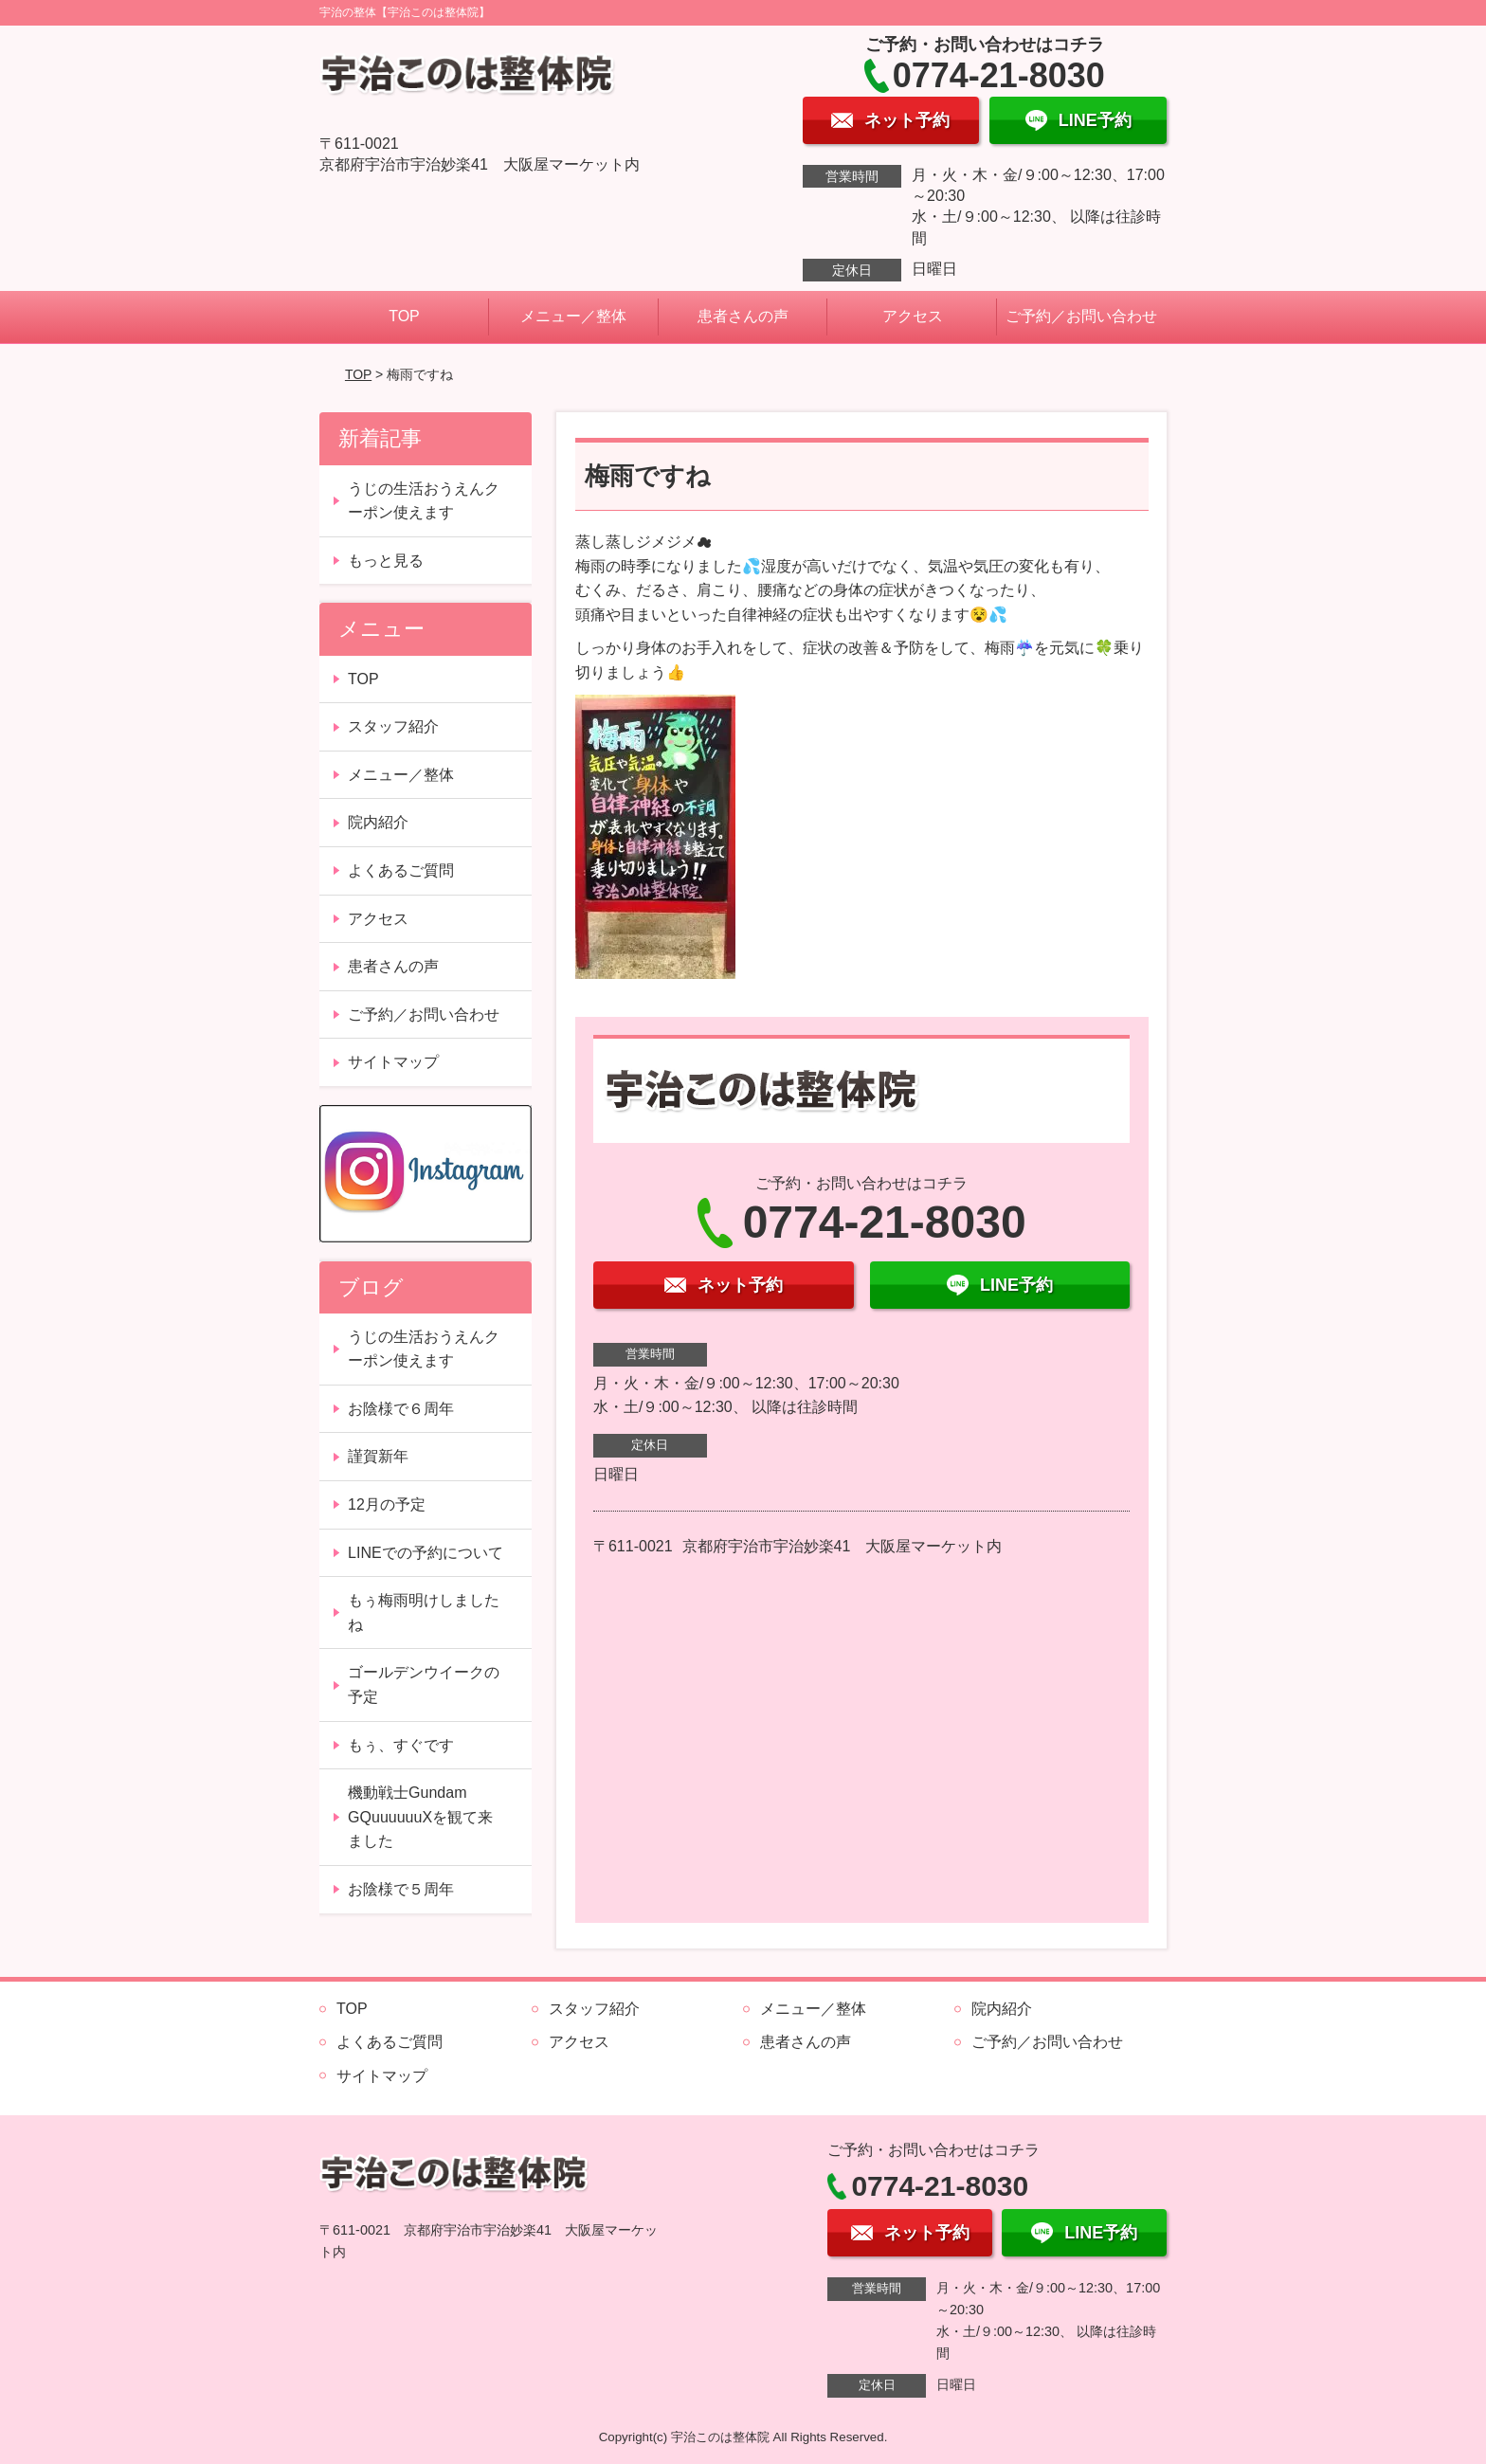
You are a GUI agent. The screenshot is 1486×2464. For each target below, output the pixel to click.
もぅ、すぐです (401, 1745)
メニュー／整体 (573, 316)
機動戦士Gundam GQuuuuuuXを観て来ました (420, 1817)
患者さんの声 (743, 316)
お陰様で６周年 (401, 1409)
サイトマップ (393, 1062)
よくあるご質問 (401, 870)
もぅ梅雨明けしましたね (423, 1612)
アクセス (912, 316)
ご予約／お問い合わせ (1081, 316)
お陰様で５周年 (401, 1889)
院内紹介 (378, 822)
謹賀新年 (378, 1456)
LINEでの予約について (425, 1553)
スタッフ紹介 (393, 726)
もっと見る (386, 561)
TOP (404, 316)
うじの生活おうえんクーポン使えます (423, 500)
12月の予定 (387, 1504)
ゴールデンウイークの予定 (423, 1684)
